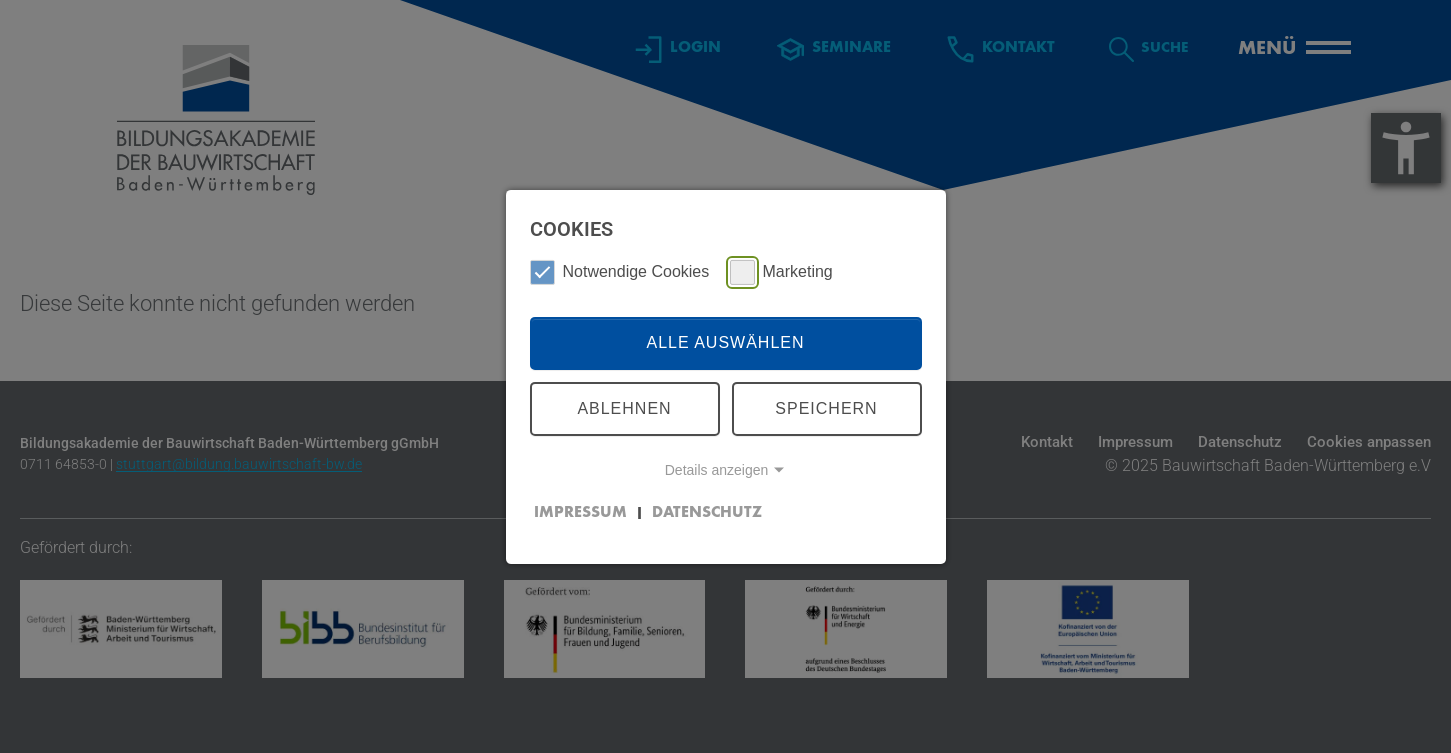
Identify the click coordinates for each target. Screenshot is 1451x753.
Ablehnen (624, 408)
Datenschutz (707, 513)
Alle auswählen (725, 342)
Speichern (826, 408)
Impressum (580, 513)
